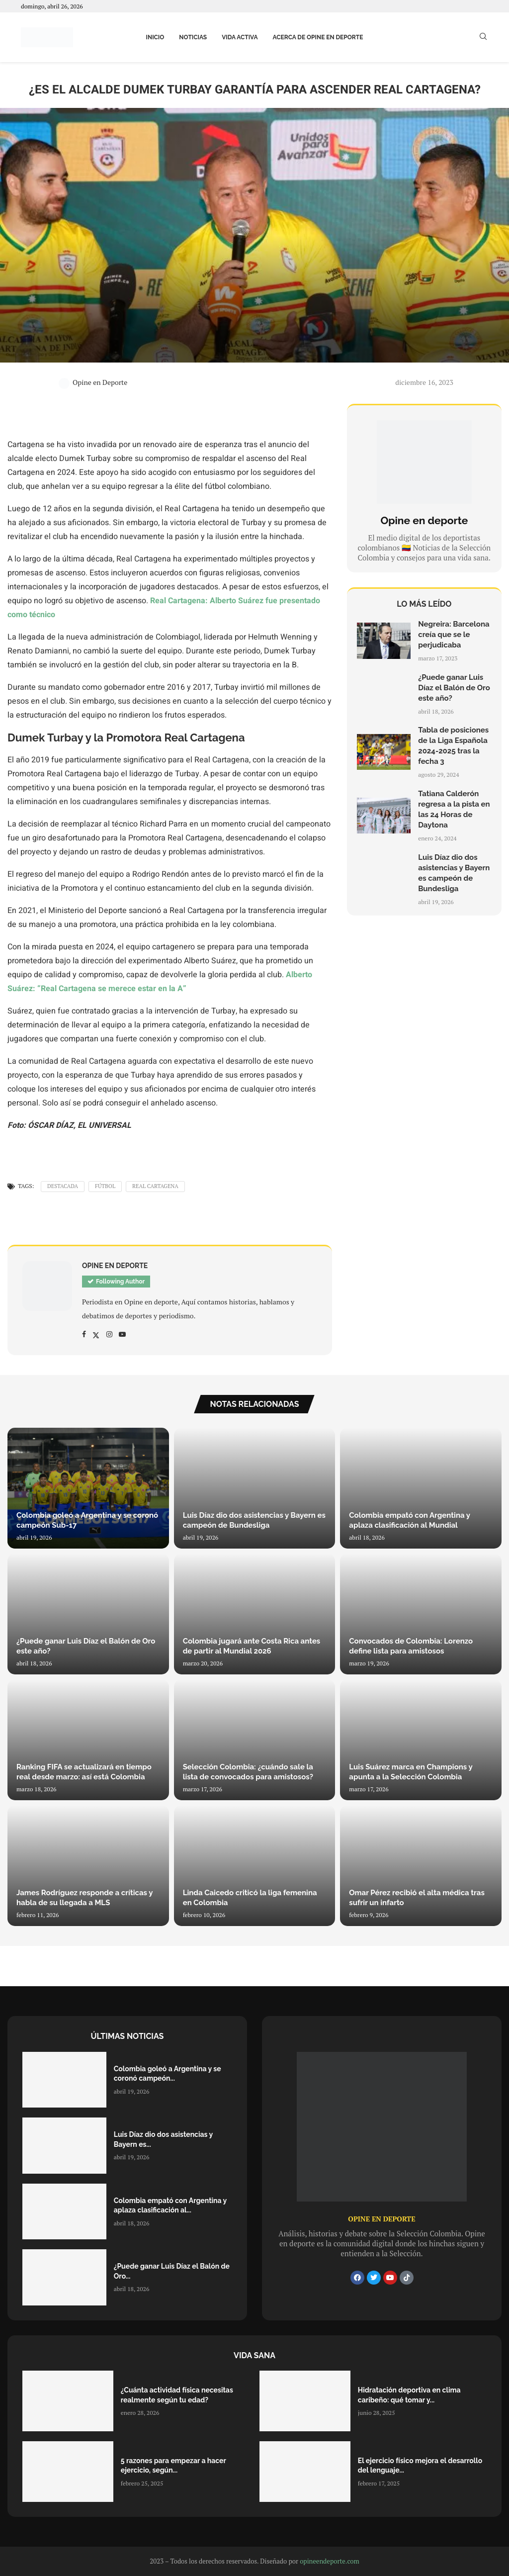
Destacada (62, 1186)
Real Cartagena (155, 1186)
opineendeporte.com (329, 2561)
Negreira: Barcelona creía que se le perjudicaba (453, 634)
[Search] (483, 37)
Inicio (155, 37)
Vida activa (239, 37)
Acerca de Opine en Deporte (318, 37)
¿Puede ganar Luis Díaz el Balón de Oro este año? (454, 688)
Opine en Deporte (93, 382)
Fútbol (105, 1186)
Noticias (193, 37)
